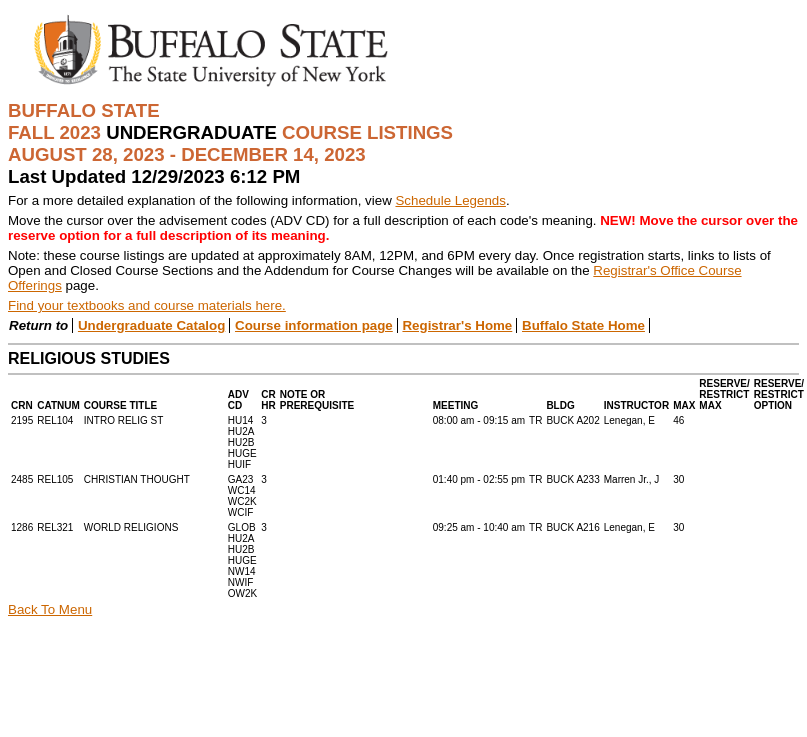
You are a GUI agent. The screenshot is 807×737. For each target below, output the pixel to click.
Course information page (314, 325)
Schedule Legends (450, 200)
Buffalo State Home (583, 325)
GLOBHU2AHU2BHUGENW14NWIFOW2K (242, 560)
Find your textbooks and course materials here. (147, 305)
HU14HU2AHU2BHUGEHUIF (242, 442)
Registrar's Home (457, 325)
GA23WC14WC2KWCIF (242, 496)
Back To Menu (50, 609)
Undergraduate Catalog (151, 325)
